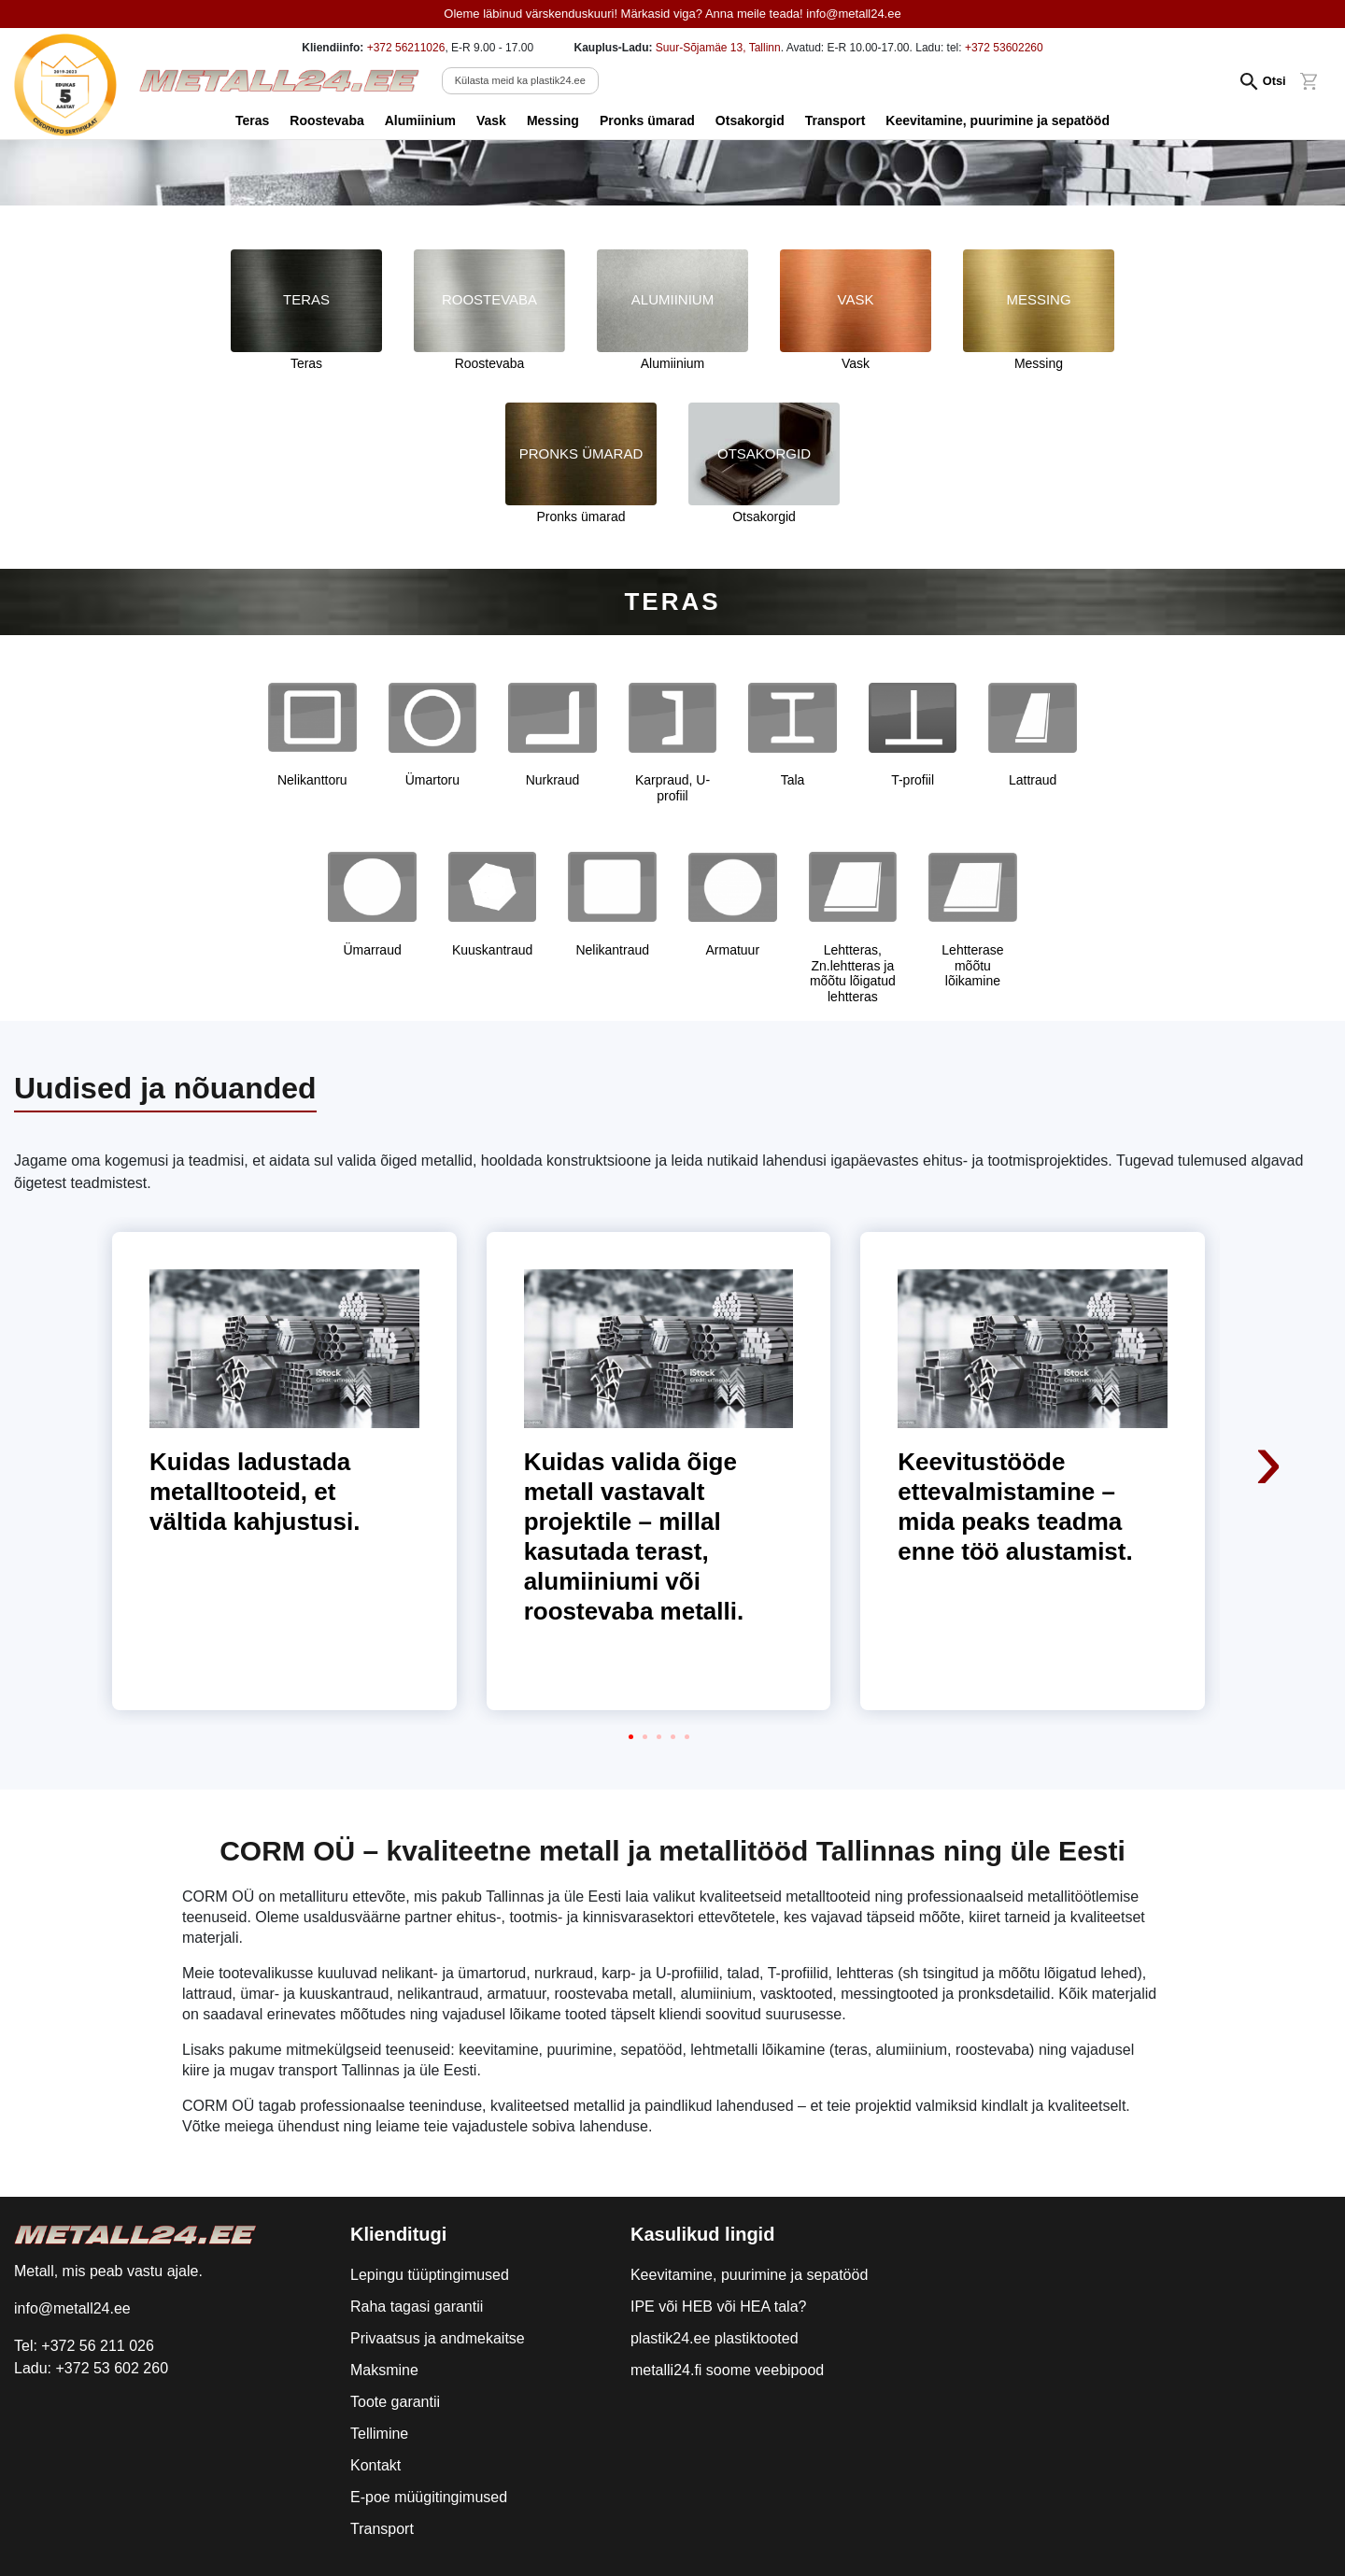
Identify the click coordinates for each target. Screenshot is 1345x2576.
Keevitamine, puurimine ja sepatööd (997, 120)
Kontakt (375, 2465)
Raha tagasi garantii (416, 2306)
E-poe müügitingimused (428, 2497)
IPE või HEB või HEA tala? (718, 2306)
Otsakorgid (750, 120)
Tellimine (379, 2434)
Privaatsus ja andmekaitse (437, 2338)
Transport (835, 120)
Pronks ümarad (647, 120)
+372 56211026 (406, 47)
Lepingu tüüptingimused (429, 2275)
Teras (252, 120)
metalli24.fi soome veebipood (727, 2370)
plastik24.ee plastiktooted (714, 2338)
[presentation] (1270, 1335)
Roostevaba (326, 120)
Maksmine (384, 2370)
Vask (491, 120)
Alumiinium (420, 120)
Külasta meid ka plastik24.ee (520, 80)
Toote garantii (395, 2402)
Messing (553, 120)
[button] (631, 1736)
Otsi (1274, 81)
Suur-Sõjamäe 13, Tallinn (718, 47)
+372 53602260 (1004, 47)
